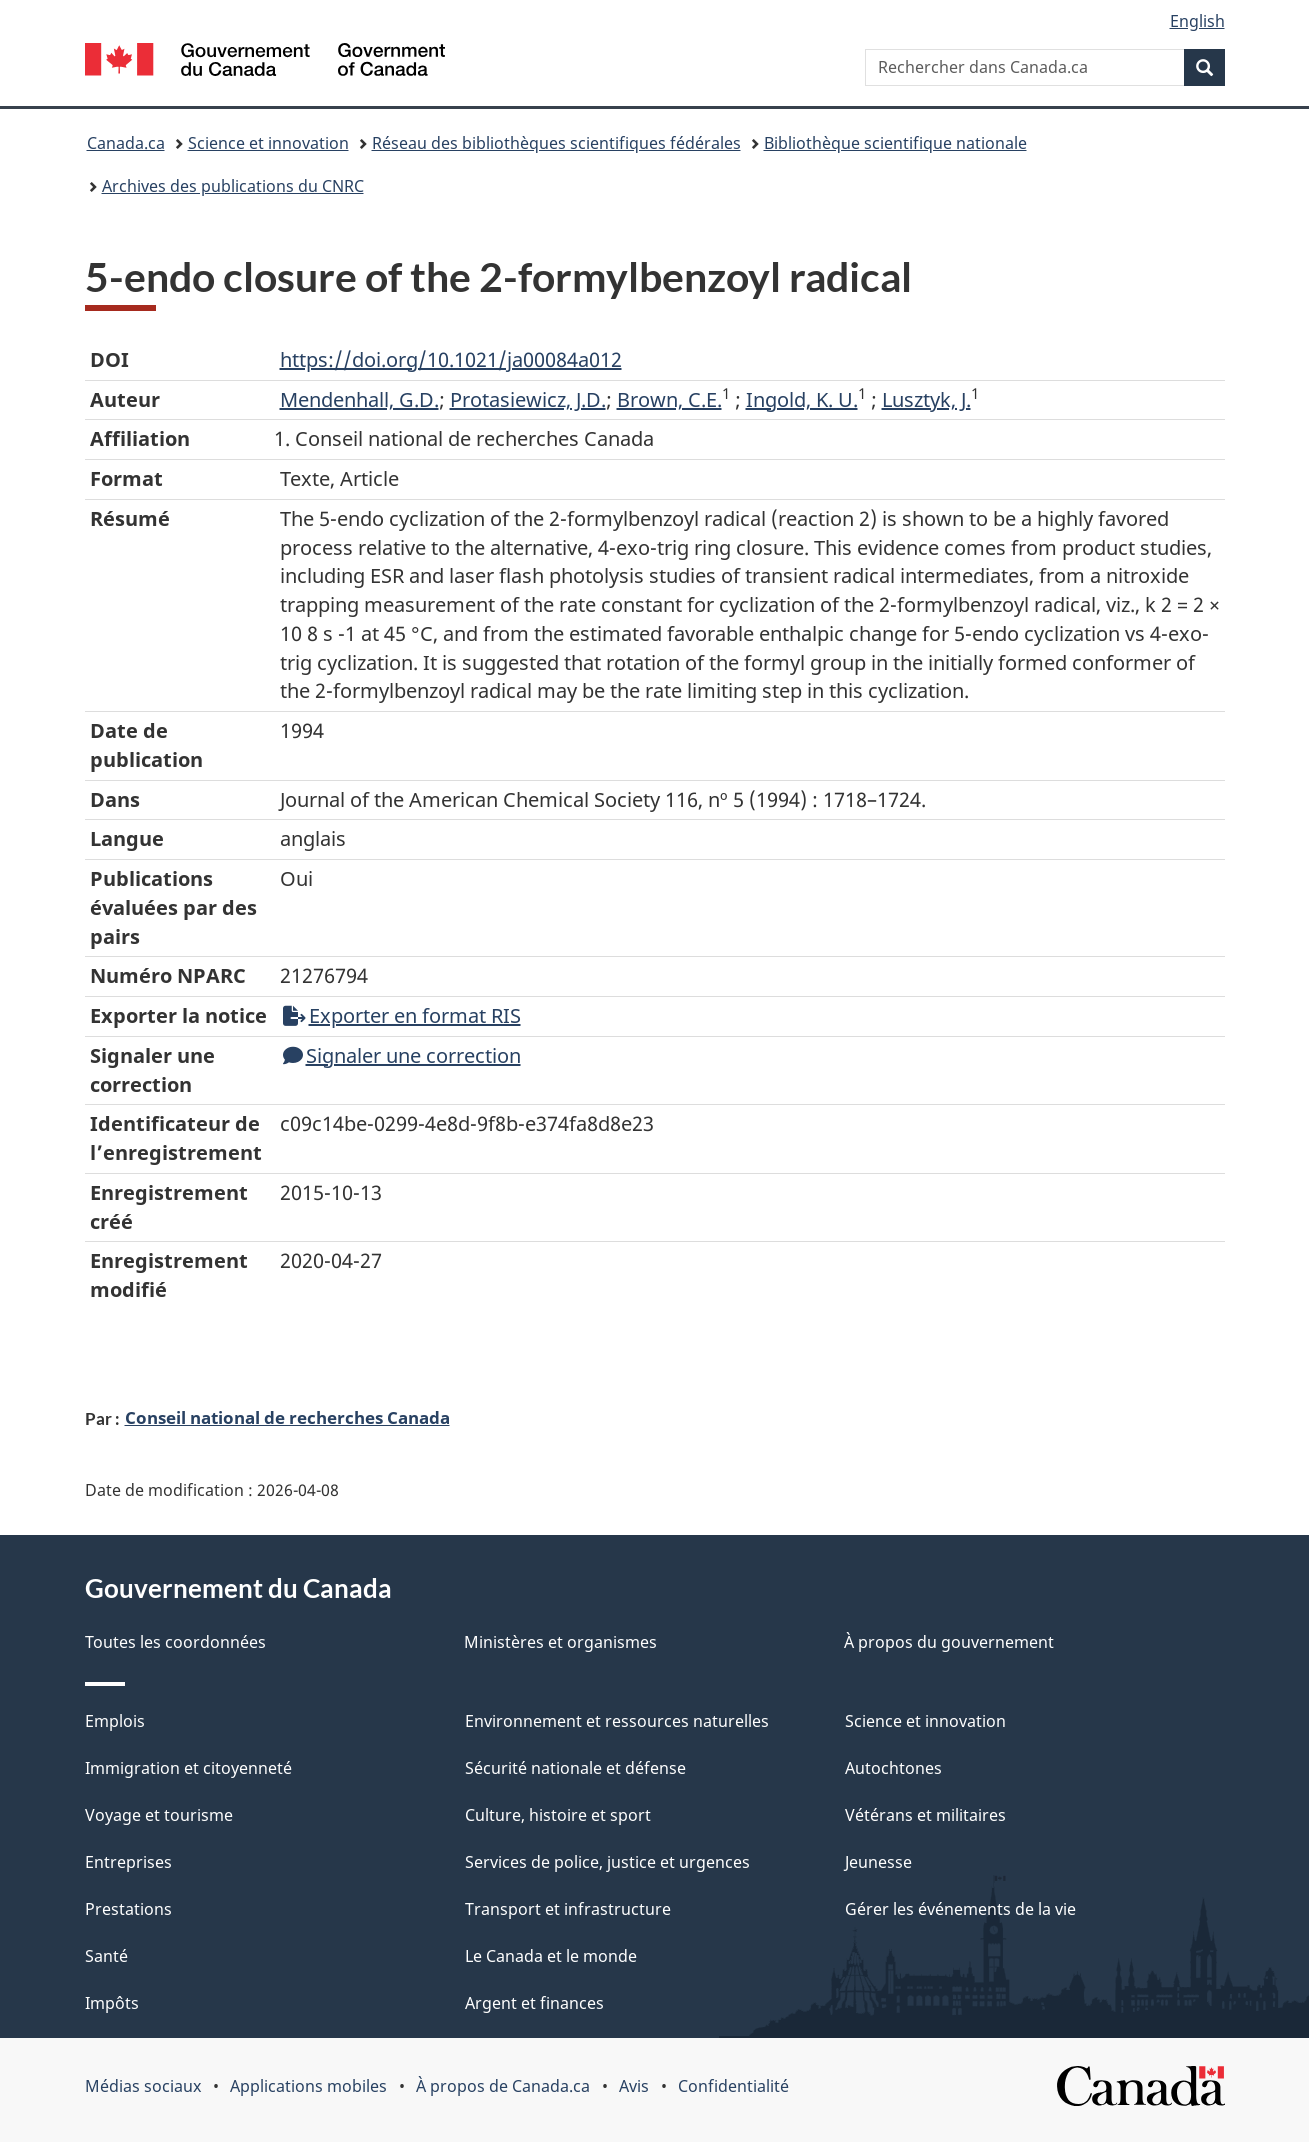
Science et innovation (268, 143)
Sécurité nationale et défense (575, 1768)
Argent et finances (534, 2003)
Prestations (128, 1909)
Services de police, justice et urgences (607, 1862)
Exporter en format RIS (402, 1015)
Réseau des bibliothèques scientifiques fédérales (556, 143)
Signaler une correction (402, 1055)
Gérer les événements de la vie (960, 1909)
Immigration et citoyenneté (188, 1768)
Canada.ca (126, 143)
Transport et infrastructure (568, 1909)
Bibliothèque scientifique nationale (895, 143)
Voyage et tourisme (159, 1815)
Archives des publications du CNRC (233, 186)
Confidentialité (733, 2086)
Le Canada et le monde (551, 1956)
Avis (634, 2086)
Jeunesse (878, 1862)
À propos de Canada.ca (503, 2086)
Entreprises (128, 1862)
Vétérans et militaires (925, 1815)
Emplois (115, 1721)
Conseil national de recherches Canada (287, 1417)
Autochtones (893, 1768)
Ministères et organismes (560, 1642)
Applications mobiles (308, 2086)
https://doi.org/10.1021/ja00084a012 (451, 359)
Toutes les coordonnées (175, 1642)
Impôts (112, 2003)
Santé (106, 1956)
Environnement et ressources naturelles (617, 1721)
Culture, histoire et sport (558, 1815)
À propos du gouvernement (949, 1642)
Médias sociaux (143, 2086)
